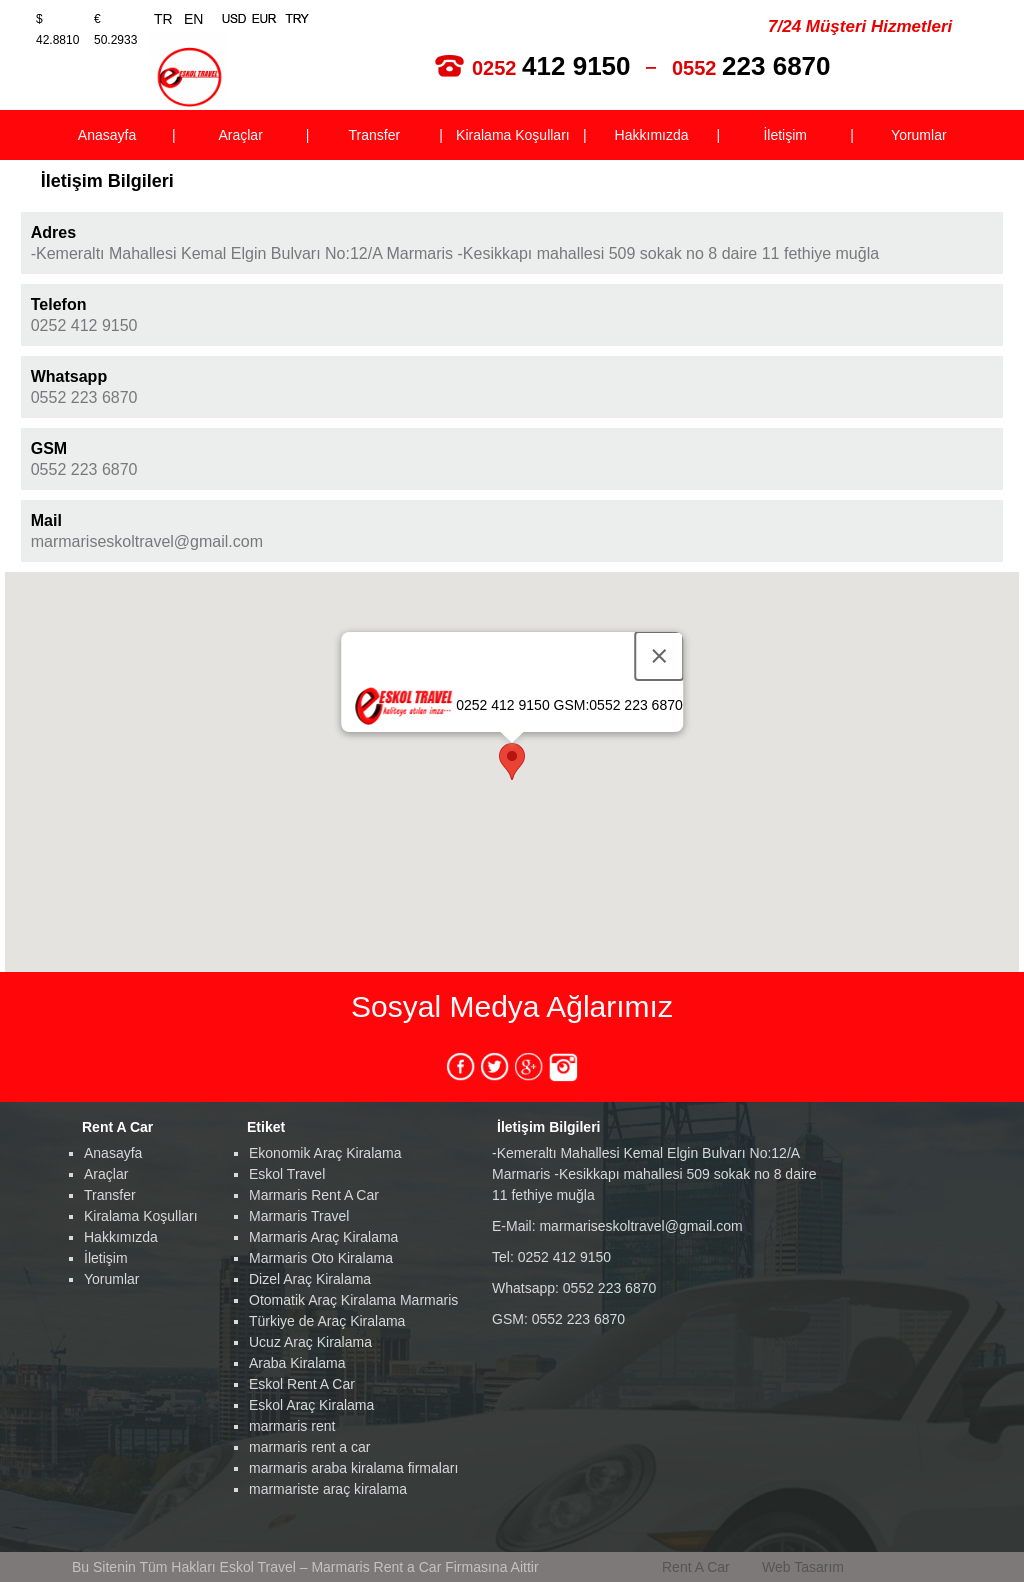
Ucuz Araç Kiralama (310, 1342)
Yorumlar (112, 1279)
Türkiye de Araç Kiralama (327, 1321)
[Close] (659, 656)
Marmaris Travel (299, 1216)
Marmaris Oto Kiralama (321, 1258)
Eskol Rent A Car (302, 1384)
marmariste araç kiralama (328, 1489)
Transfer (110, 1195)
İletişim (106, 1258)
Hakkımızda (121, 1237)
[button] (512, 761)
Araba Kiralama (297, 1363)
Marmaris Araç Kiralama (323, 1237)
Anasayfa (113, 1153)
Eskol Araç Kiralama (311, 1405)
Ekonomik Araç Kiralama (325, 1153)
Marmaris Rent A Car (314, 1195)
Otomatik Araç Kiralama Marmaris (353, 1300)
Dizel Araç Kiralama (310, 1279)
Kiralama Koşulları (141, 1216)
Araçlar (106, 1174)
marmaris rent (292, 1426)
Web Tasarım (803, 1567)
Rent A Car (696, 1567)
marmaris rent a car (309, 1447)
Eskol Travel (287, 1174)
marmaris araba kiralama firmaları (353, 1468)
